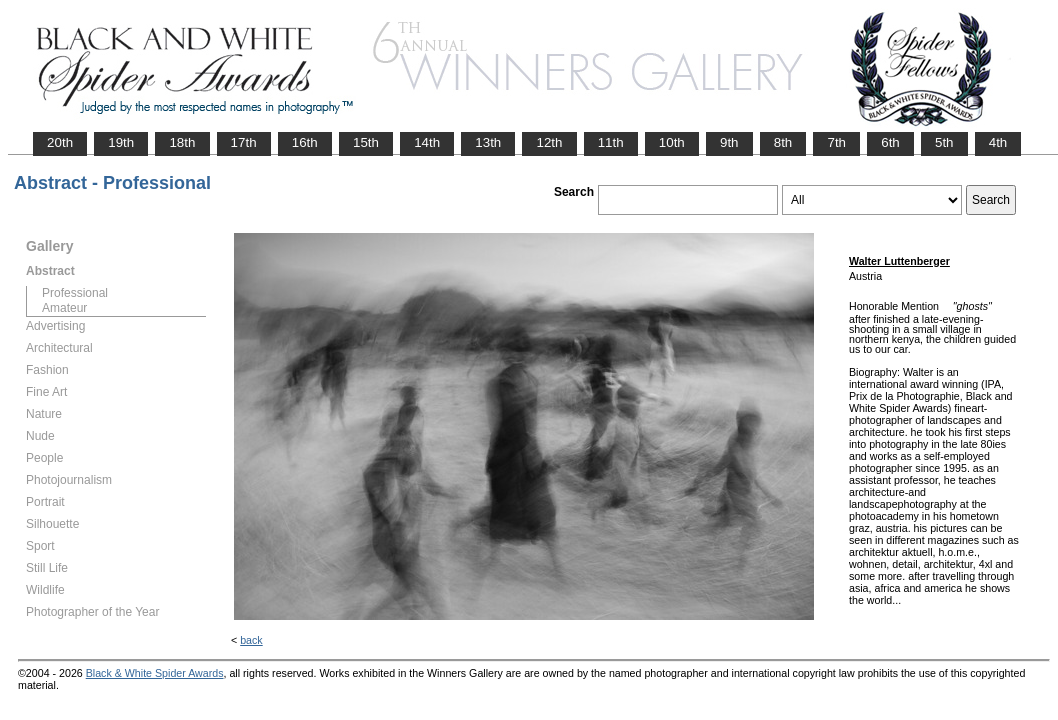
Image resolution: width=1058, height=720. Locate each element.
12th (549, 142)
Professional (75, 293)
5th (944, 142)
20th (60, 142)
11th (611, 142)
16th (305, 142)
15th (366, 142)
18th (182, 142)
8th (783, 142)
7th (836, 142)
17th (244, 142)
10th (672, 142)
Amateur (64, 308)
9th (729, 142)
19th (121, 142)
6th (890, 142)
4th (998, 142)
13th (488, 142)
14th (427, 142)
